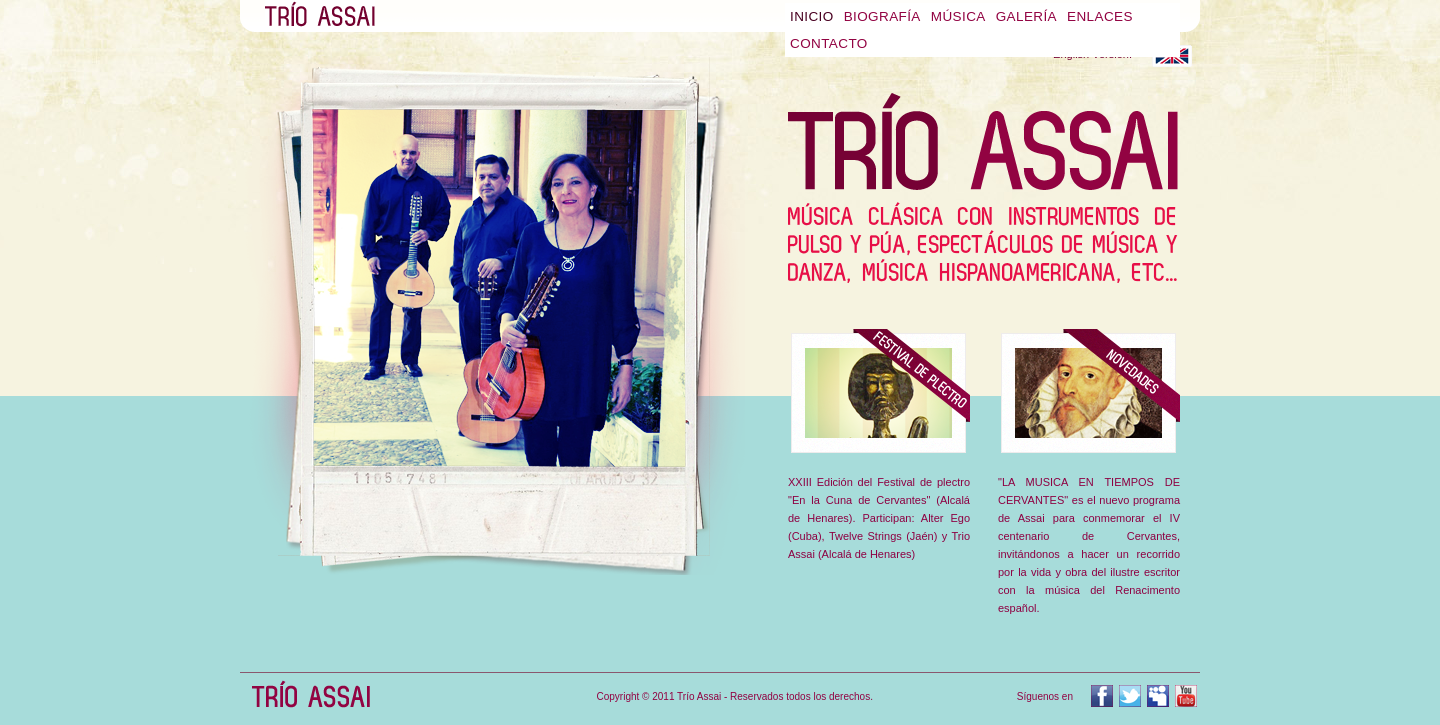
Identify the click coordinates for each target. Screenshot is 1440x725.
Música (958, 16)
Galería (1026, 16)
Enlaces (1100, 16)
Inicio (812, 16)
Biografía (882, 16)
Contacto (829, 43)
